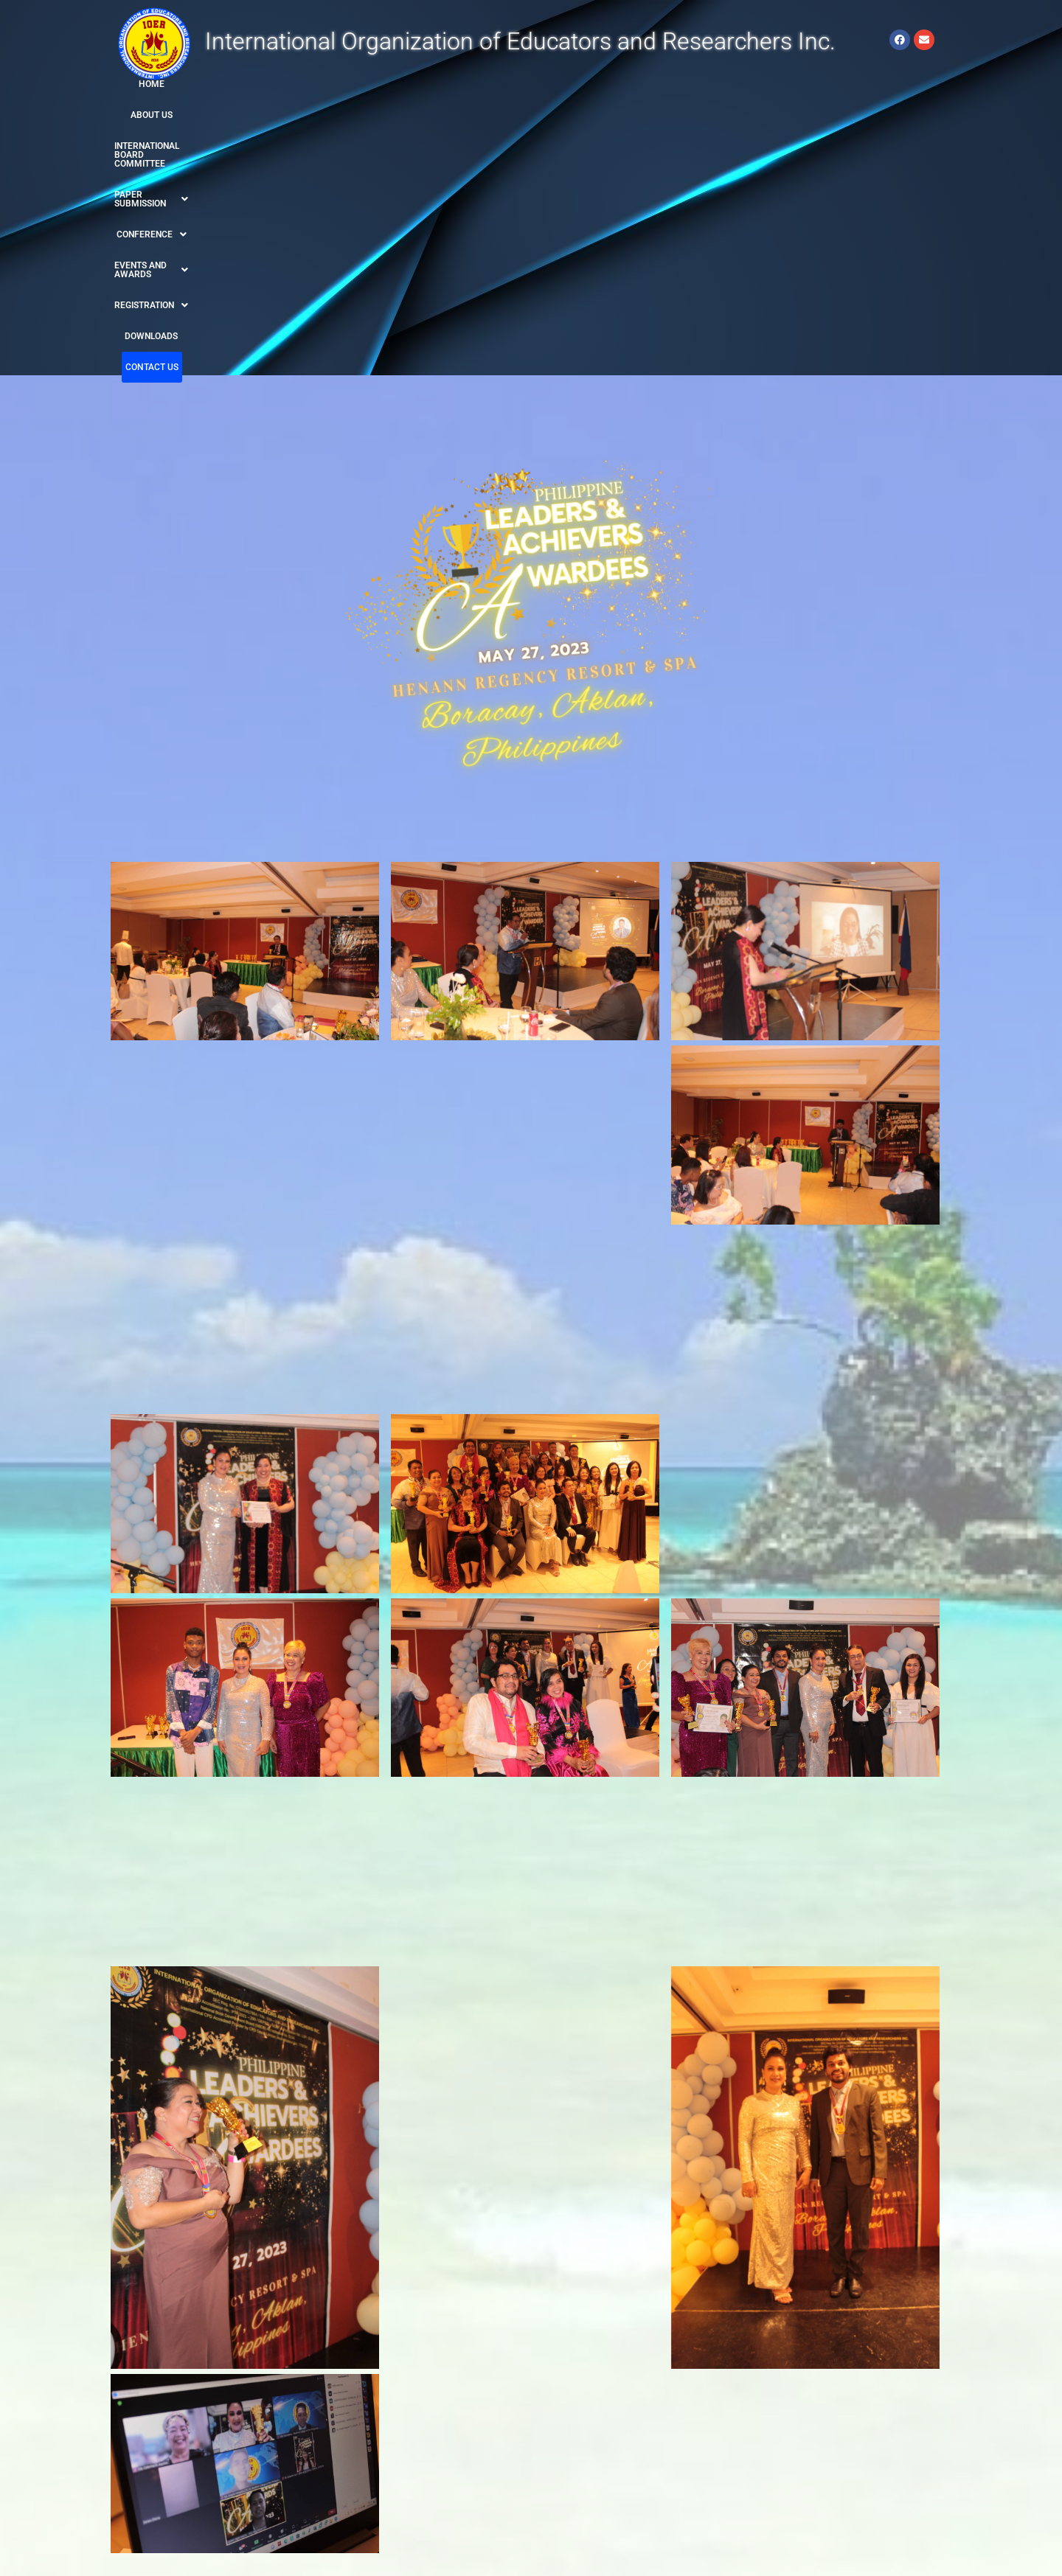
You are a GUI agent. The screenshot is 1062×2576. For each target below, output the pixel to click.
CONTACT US (874, 84)
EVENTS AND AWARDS (642, 84)
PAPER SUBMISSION (454, 84)
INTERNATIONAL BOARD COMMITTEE (322, 84)
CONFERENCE (545, 84)
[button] (453, 84)
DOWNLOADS (812, 84)
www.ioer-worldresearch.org (180, 2477)
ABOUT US (217, 84)
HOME (174, 84)
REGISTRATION (740, 84)
